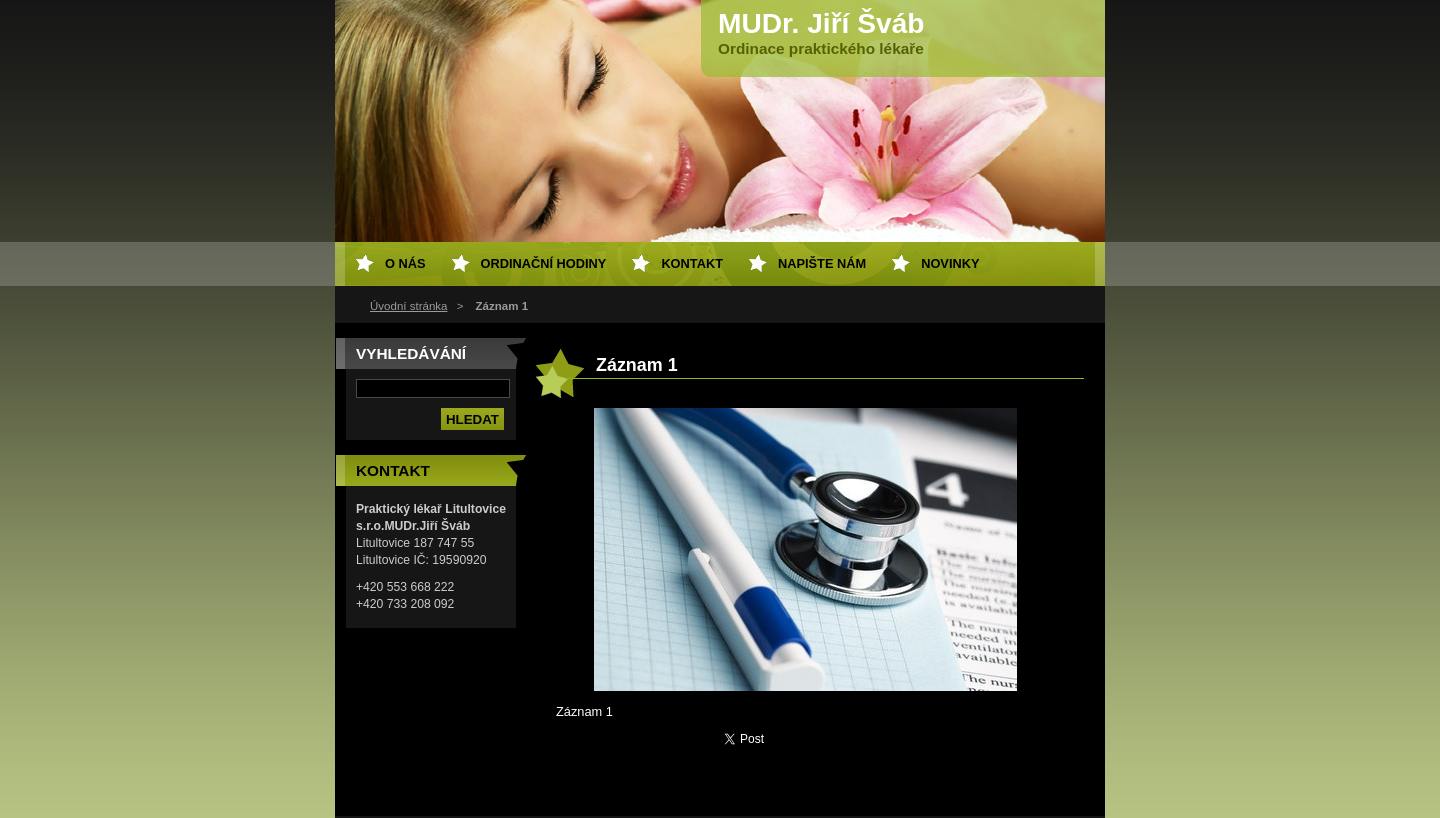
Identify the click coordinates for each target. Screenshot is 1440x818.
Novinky (950, 263)
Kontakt (692, 263)
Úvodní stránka (408, 306)
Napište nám (822, 263)
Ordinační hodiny (544, 263)
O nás (405, 263)
